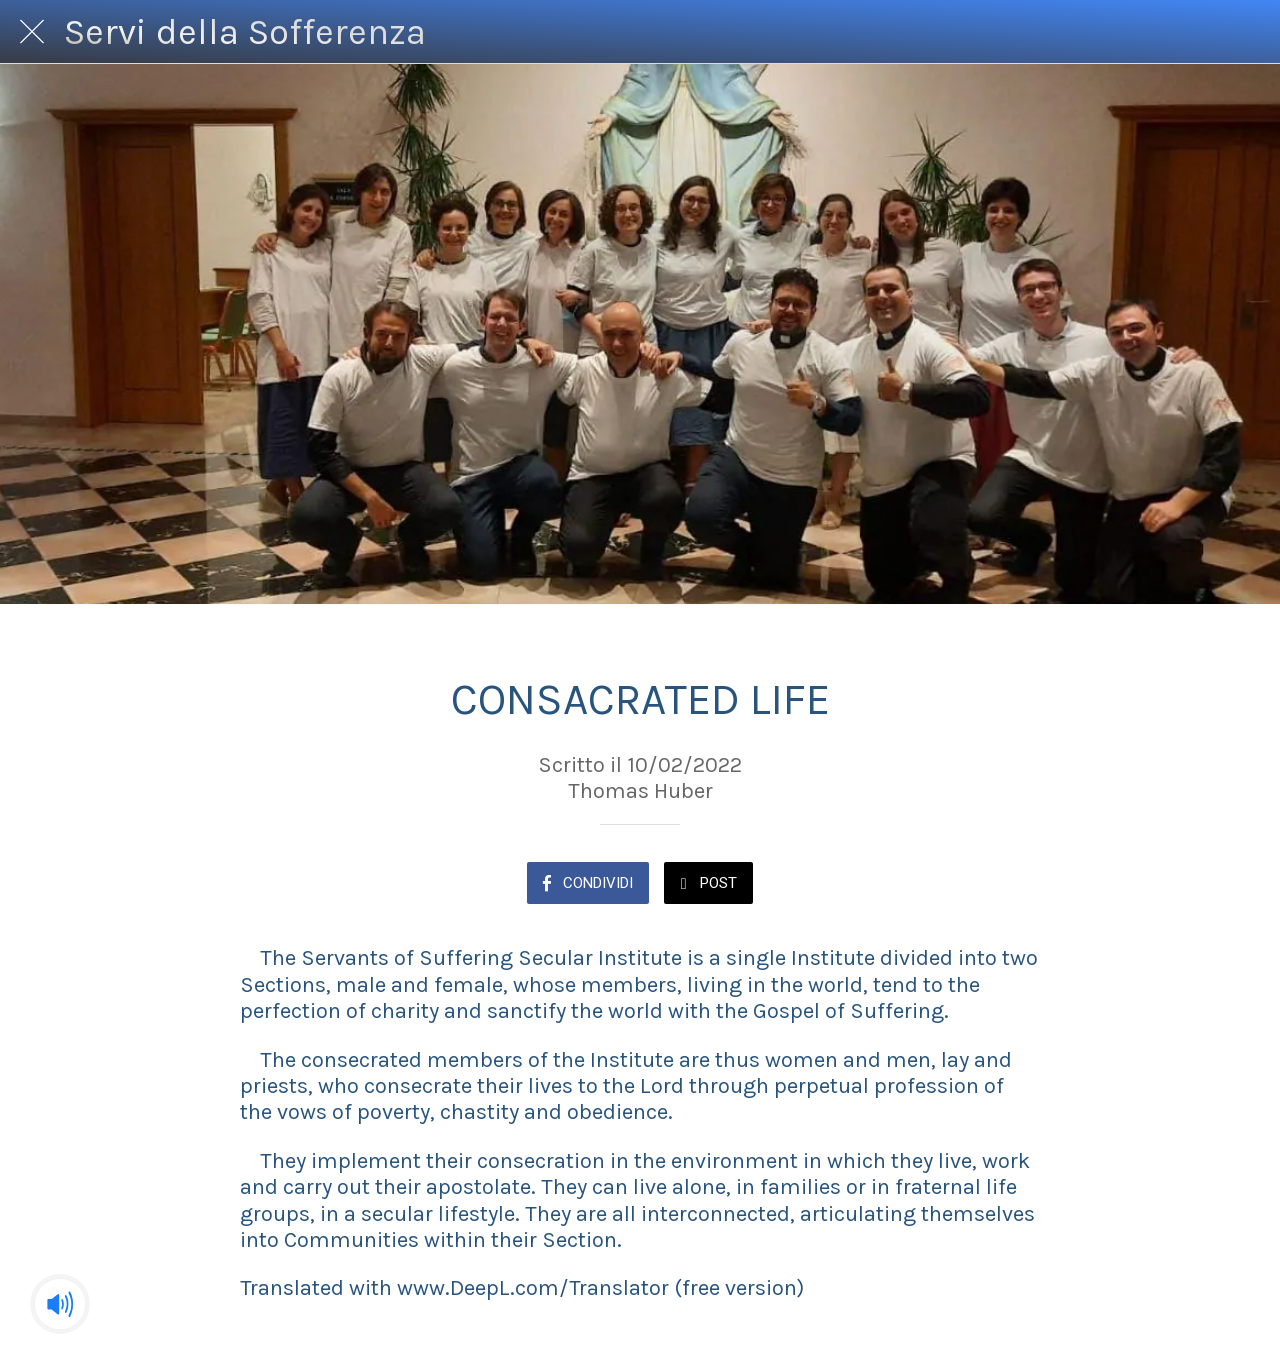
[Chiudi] (32, 32)
